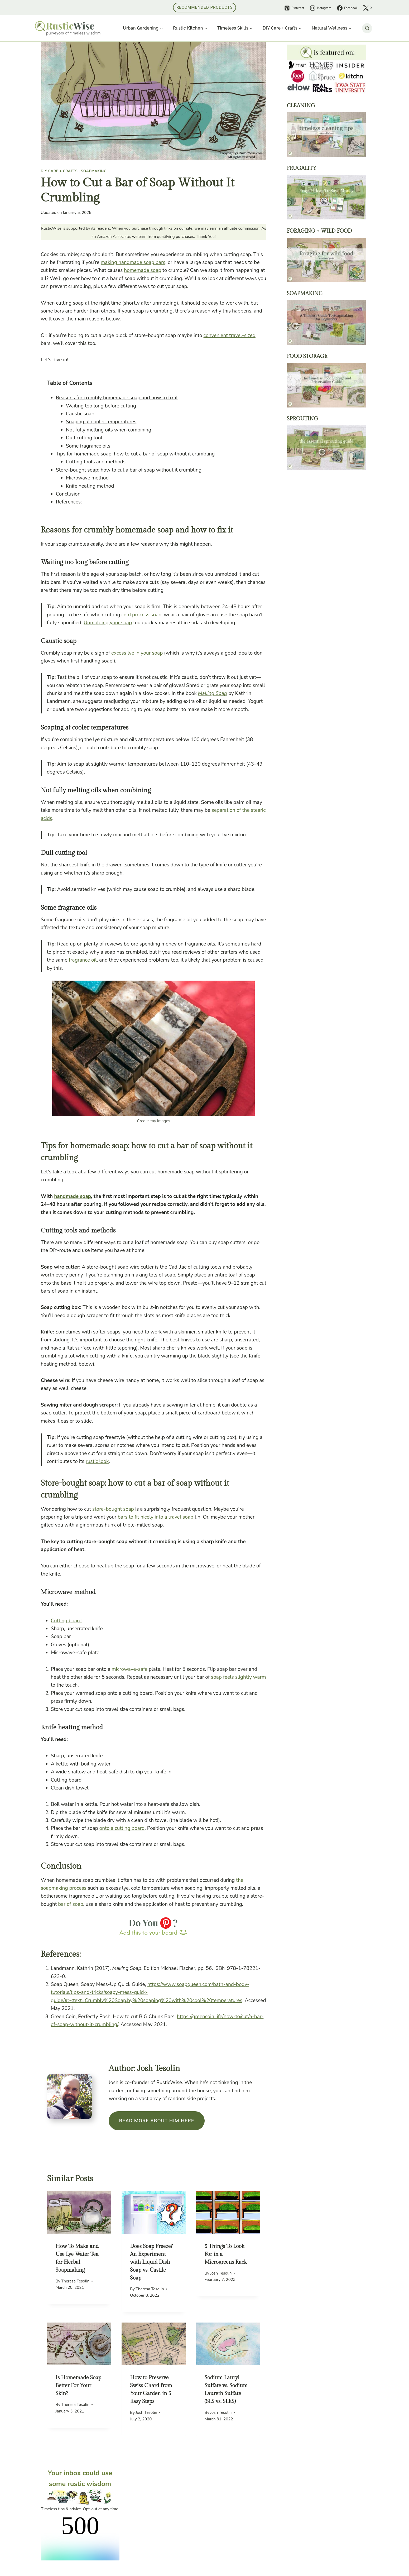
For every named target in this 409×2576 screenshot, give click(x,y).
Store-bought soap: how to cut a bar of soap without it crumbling (128, 470)
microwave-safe (129, 1669)
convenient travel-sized (230, 335)
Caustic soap (80, 413)
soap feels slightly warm (238, 1677)
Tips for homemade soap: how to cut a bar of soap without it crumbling (135, 453)
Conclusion (68, 494)
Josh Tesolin (221, 2273)
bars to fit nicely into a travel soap (155, 1517)
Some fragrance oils (88, 446)
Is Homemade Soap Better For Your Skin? (79, 2385)
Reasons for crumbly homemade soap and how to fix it (117, 397)
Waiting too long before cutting (101, 405)
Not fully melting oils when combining (108, 429)
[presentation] (79, 2212)
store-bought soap (113, 1509)
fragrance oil (83, 960)
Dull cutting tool (84, 437)
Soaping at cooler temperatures (101, 421)
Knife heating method (90, 486)
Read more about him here (156, 2121)
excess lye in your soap (137, 653)
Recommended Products (204, 7)
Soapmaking (94, 171)
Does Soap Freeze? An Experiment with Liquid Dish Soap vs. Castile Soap (151, 2262)
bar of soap (70, 1904)
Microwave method (87, 477)
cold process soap (141, 614)
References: (69, 501)
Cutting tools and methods (96, 461)
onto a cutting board (122, 1828)
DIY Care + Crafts (59, 171)
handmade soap (72, 1196)
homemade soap (142, 270)
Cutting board (66, 1620)
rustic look (97, 1461)
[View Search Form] (367, 28)
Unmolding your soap (108, 622)
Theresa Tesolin (75, 2281)
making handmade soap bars (133, 262)
